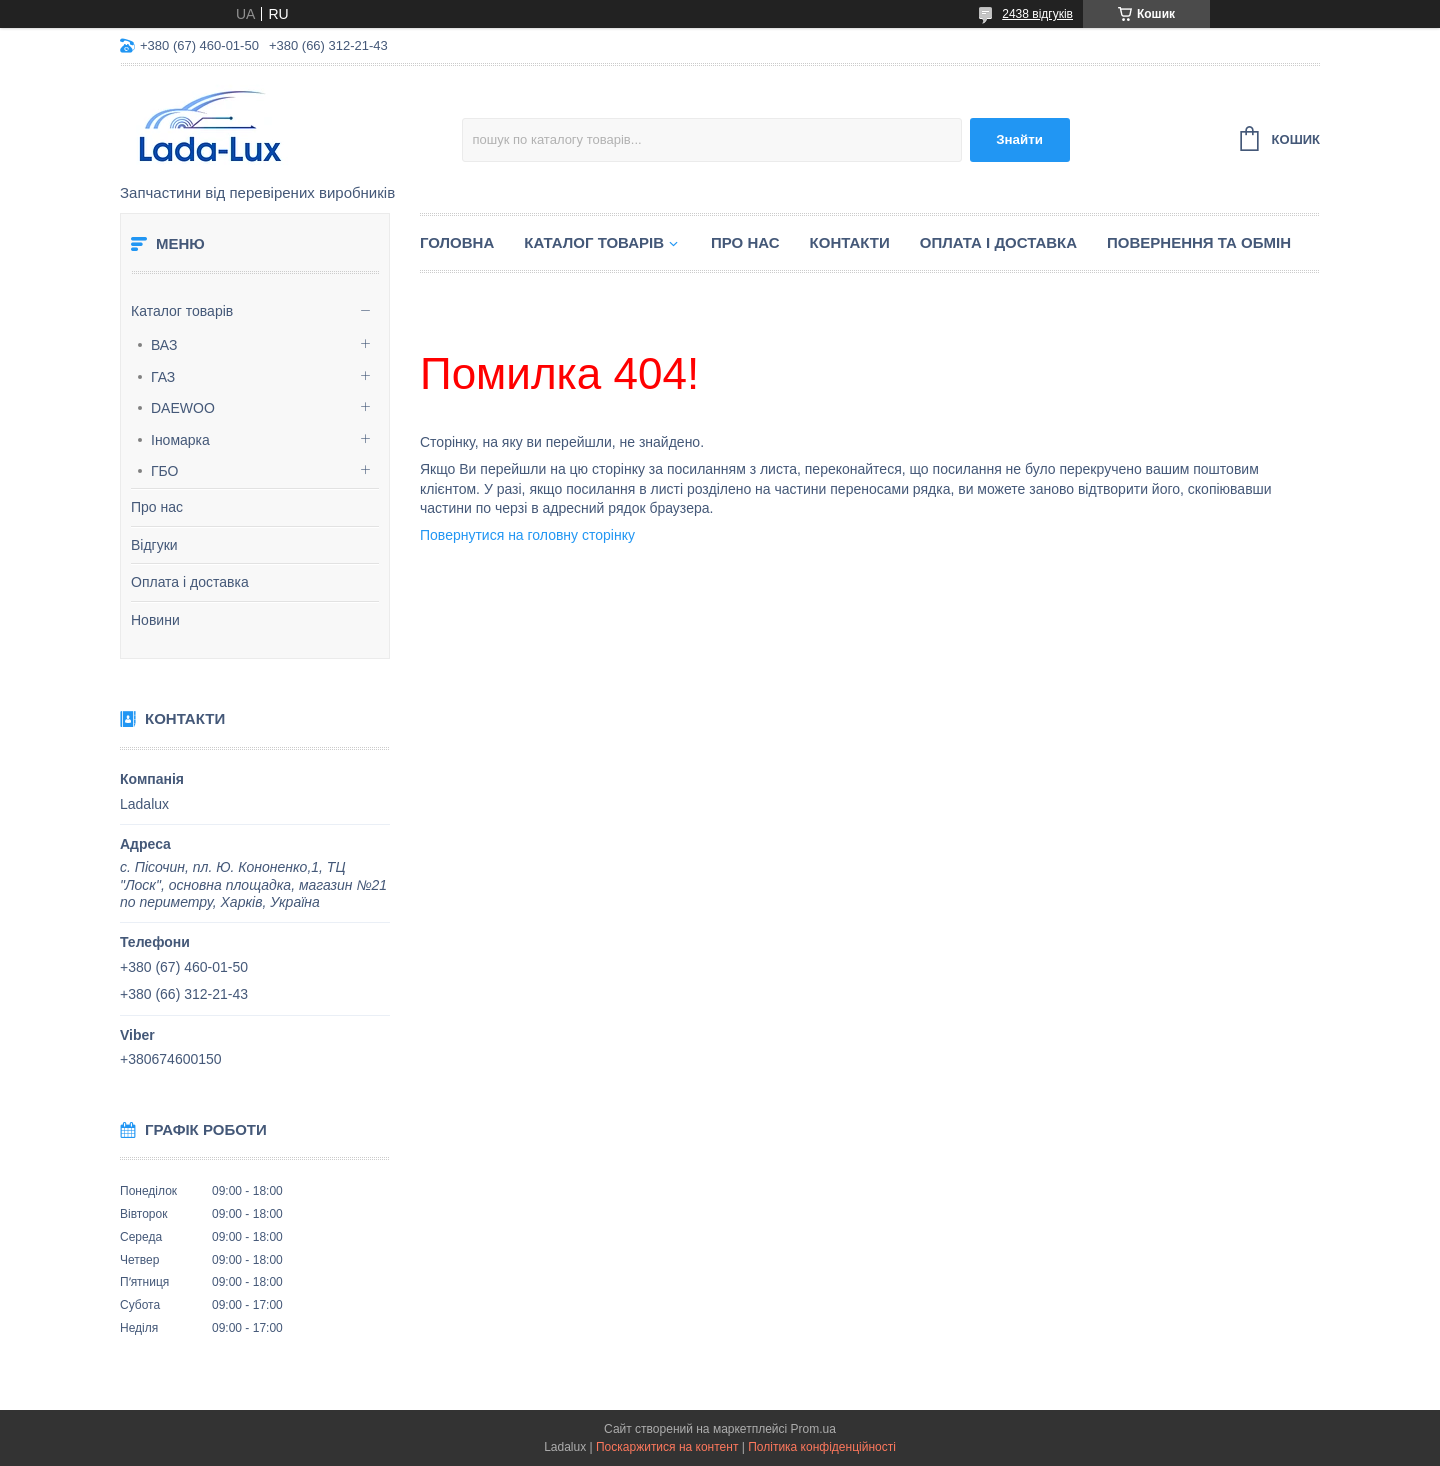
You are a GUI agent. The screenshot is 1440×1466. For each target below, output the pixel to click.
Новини (155, 620)
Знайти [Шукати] (1019, 139)
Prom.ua (813, 1429)
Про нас (157, 507)
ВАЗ (164, 345)
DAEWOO (183, 408)
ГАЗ (163, 377)
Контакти (850, 242)
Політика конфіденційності (822, 1447)
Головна (457, 242)
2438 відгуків (1037, 14)
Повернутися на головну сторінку (527, 535)
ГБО (165, 471)
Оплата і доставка (190, 582)
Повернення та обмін (1199, 242)
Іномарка (180, 440)
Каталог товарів (182, 311)
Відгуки (154, 545)
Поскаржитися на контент (667, 1447)
